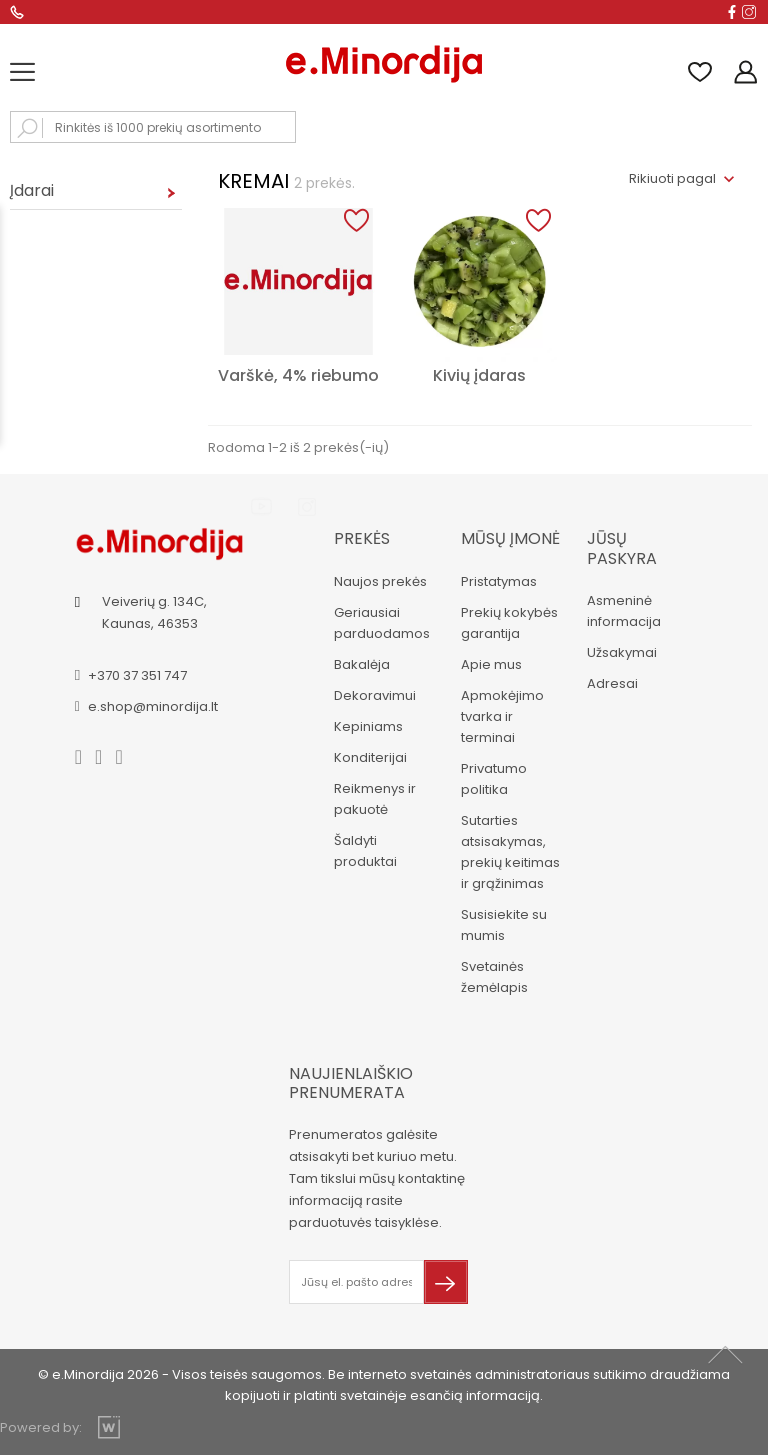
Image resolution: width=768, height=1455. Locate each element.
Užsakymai (622, 652)
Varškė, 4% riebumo (298, 375)
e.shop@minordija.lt (153, 706)
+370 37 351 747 (137, 675)
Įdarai (32, 190)
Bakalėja (362, 664)
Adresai (612, 683)
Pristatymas (499, 581)
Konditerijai (370, 757)
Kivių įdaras (479, 375)
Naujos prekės (380, 581)
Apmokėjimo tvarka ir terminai (502, 716)
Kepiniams (368, 726)
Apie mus (491, 664)
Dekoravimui (375, 695)
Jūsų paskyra (622, 548)
